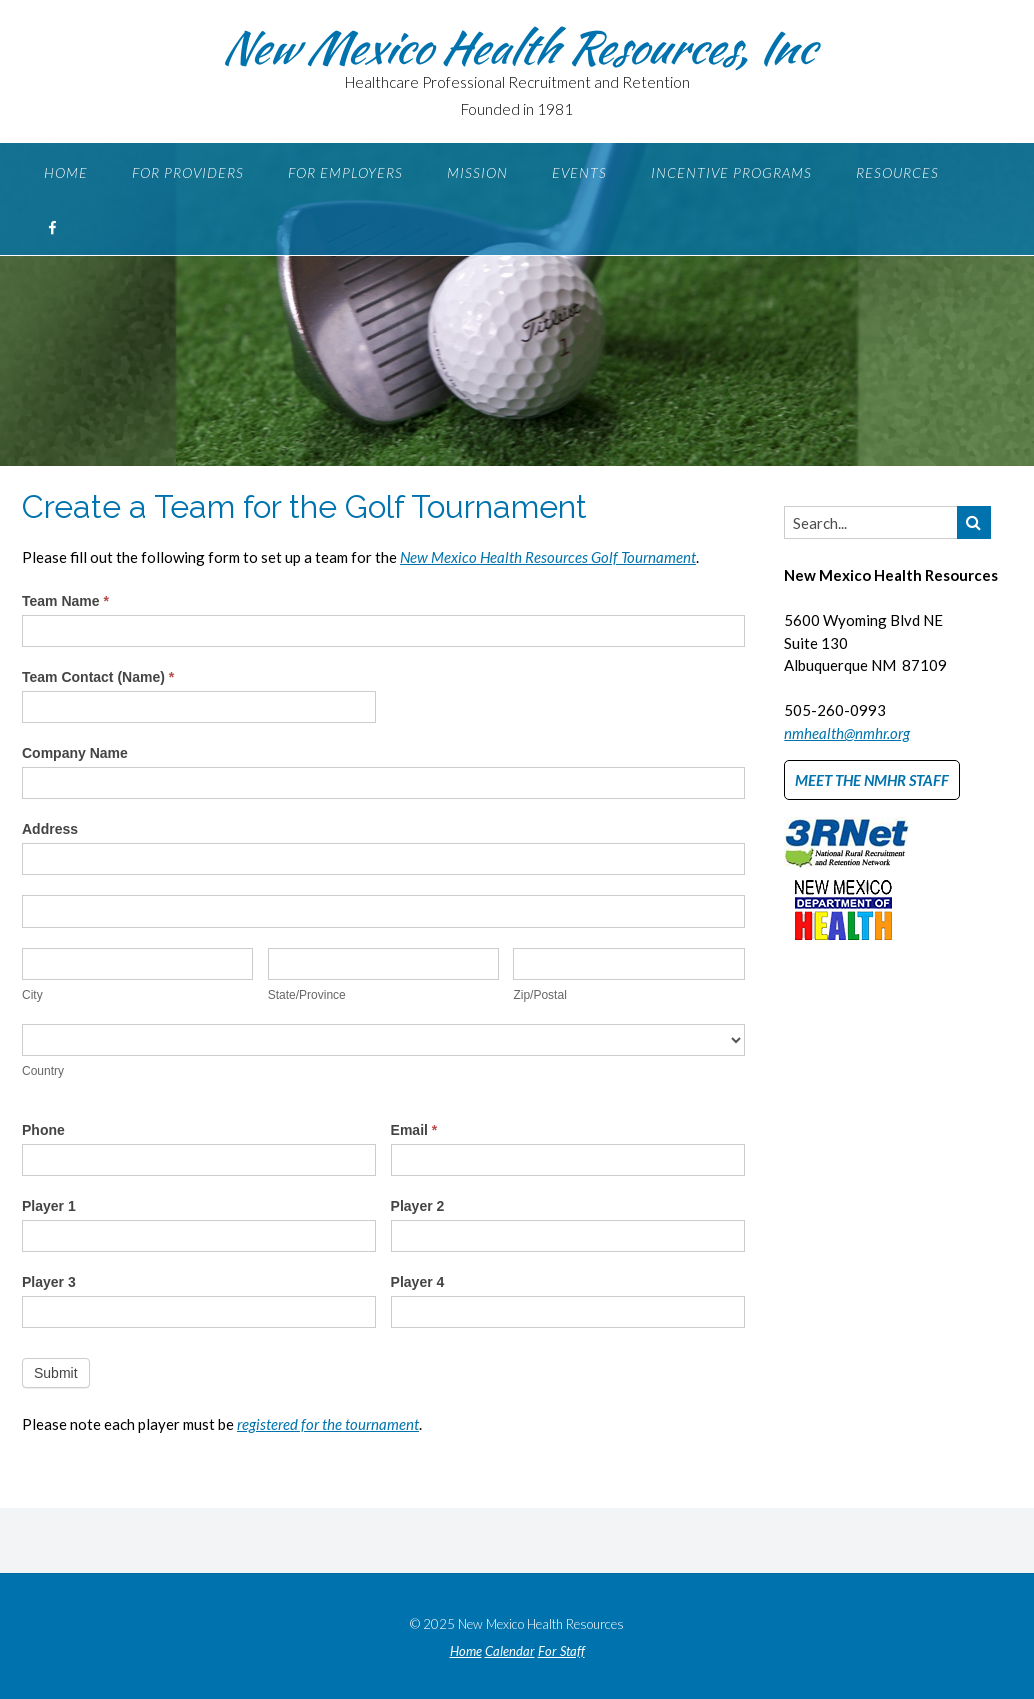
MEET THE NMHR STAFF (872, 780)
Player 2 (418, 1206)
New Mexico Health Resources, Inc (517, 47)
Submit (56, 1373)
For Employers (345, 172)
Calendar (510, 1651)
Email (414, 1130)
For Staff (561, 1651)
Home (66, 172)
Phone (43, 1130)
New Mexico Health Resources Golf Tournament (548, 557)
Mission (477, 172)
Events (579, 172)
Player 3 (49, 1282)
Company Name (75, 753)
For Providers (188, 172)
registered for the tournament (328, 1424)
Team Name (65, 601)
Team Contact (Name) (98, 677)
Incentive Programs (731, 172)
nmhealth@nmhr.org (847, 733)
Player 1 (49, 1206)
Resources (897, 172)
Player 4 (418, 1282)
